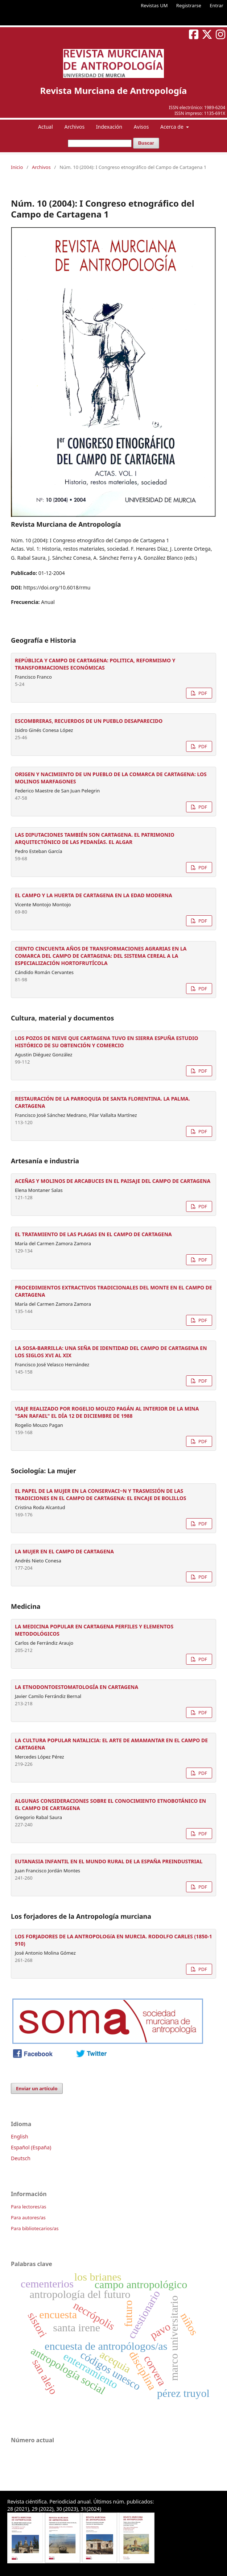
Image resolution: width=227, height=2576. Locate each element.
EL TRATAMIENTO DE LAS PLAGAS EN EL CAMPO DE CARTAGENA (93, 1234)
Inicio (17, 167)
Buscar (146, 143)
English (19, 2136)
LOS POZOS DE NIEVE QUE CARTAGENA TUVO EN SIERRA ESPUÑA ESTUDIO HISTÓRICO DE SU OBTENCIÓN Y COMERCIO (106, 1042)
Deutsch (20, 2158)
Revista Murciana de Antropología (113, 90)
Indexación (109, 126)
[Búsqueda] (100, 143)
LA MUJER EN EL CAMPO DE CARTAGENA (64, 1551)
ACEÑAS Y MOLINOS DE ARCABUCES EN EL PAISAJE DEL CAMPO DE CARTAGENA (112, 1180)
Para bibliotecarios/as (35, 2228)
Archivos (74, 126)
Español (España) (31, 2147)
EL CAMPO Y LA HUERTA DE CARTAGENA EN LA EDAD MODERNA (93, 895)
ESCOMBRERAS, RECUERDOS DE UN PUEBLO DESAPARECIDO (88, 720)
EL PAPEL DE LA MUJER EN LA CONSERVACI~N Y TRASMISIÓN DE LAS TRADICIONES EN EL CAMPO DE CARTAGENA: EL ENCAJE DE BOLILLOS (100, 1494)
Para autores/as (28, 2217)
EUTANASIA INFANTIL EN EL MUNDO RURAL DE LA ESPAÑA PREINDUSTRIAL (109, 1861)
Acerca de (172, 126)
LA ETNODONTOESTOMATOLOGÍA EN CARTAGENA (76, 1686)
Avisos (141, 126)
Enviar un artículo (37, 2088)
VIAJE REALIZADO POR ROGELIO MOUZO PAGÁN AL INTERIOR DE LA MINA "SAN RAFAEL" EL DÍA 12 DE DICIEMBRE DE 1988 (107, 1412)
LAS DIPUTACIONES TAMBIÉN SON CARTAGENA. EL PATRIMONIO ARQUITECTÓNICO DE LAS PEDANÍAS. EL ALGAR (94, 838)
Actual (45, 126)
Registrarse (188, 5)
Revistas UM (154, 5)
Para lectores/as (28, 2206)
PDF (202, 693)
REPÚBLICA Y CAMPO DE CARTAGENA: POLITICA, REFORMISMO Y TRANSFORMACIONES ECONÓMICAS (95, 664)
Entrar (216, 5)
